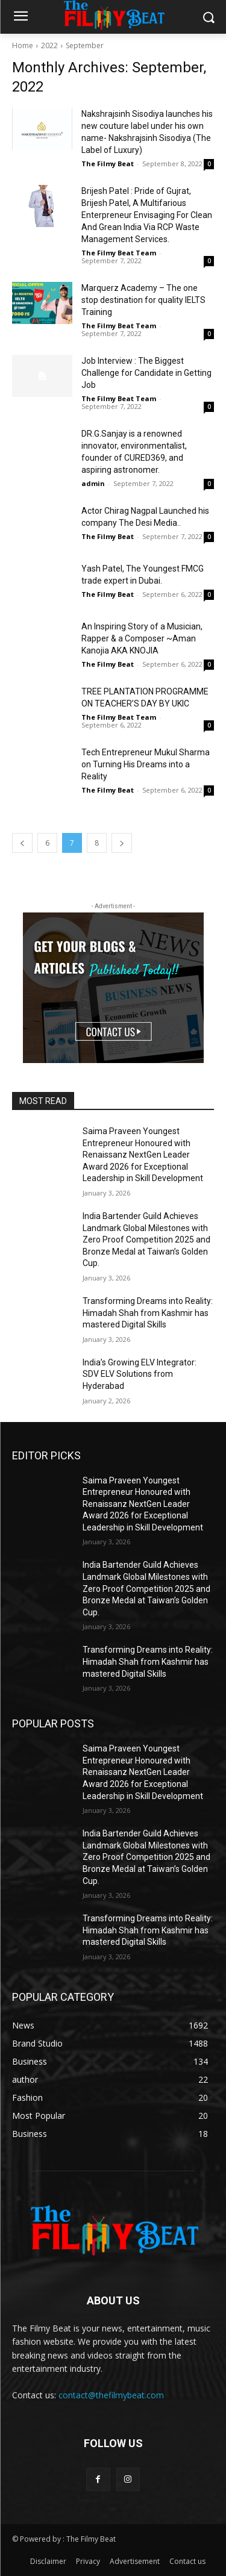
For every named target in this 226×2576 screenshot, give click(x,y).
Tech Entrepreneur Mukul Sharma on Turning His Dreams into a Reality (145, 764)
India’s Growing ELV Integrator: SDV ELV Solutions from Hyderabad (139, 1374)
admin (93, 483)
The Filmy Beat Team (118, 252)
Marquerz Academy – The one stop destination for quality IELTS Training (143, 300)
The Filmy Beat (107, 163)
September (85, 45)
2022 (49, 45)
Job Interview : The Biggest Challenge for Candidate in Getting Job (146, 373)
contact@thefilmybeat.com (111, 2395)
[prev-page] (22, 843)
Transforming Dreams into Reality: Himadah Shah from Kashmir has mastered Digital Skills (148, 1312)
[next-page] (121, 843)
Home (22, 45)
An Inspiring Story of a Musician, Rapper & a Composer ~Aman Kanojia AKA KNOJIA (141, 638)
